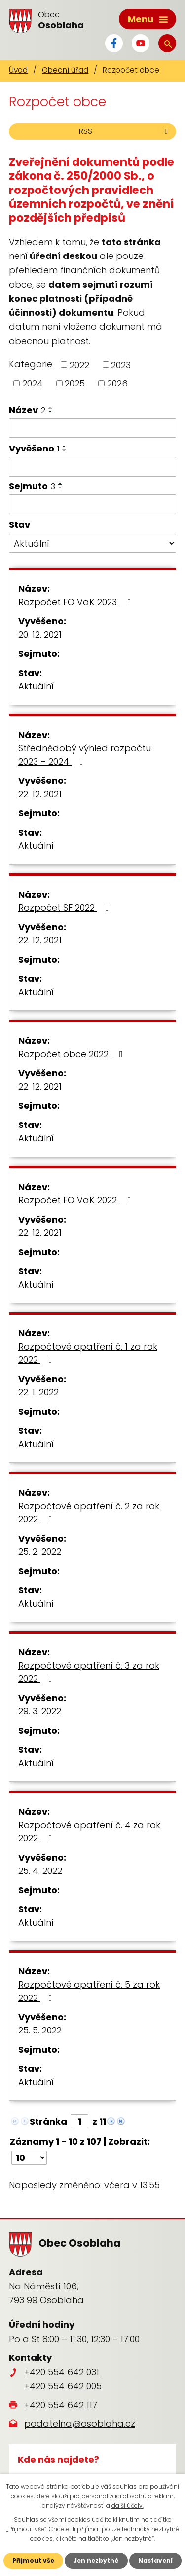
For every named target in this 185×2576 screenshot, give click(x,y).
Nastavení (155, 2560)
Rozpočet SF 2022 (65, 908)
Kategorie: (31, 364)
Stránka (48, 2121)
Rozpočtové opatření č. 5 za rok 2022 (89, 1991)
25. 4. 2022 (40, 1871)
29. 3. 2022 (39, 1711)
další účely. (127, 2505)
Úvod (18, 70)
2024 (32, 383)
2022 (79, 364)
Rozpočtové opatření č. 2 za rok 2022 (88, 1512)
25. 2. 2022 (39, 1552)
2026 (117, 383)
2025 (75, 383)
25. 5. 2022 (40, 2030)
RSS (125, 131)
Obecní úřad (65, 70)
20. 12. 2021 (40, 634)
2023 (121, 364)
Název (27, 410)
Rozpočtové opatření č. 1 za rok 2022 (87, 1353)
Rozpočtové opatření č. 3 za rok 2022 (88, 1672)
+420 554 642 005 (63, 2386)
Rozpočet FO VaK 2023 (76, 602)
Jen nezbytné (96, 2560)
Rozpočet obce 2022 (72, 1054)
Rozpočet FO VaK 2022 (76, 1200)
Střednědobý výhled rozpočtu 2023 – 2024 (84, 755)
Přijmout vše (33, 2560)
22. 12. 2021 (40, 794)
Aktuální (36, 686)
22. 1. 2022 (38, 1392)
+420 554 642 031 (61, 2372)
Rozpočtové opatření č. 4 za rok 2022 (89, 1831)
